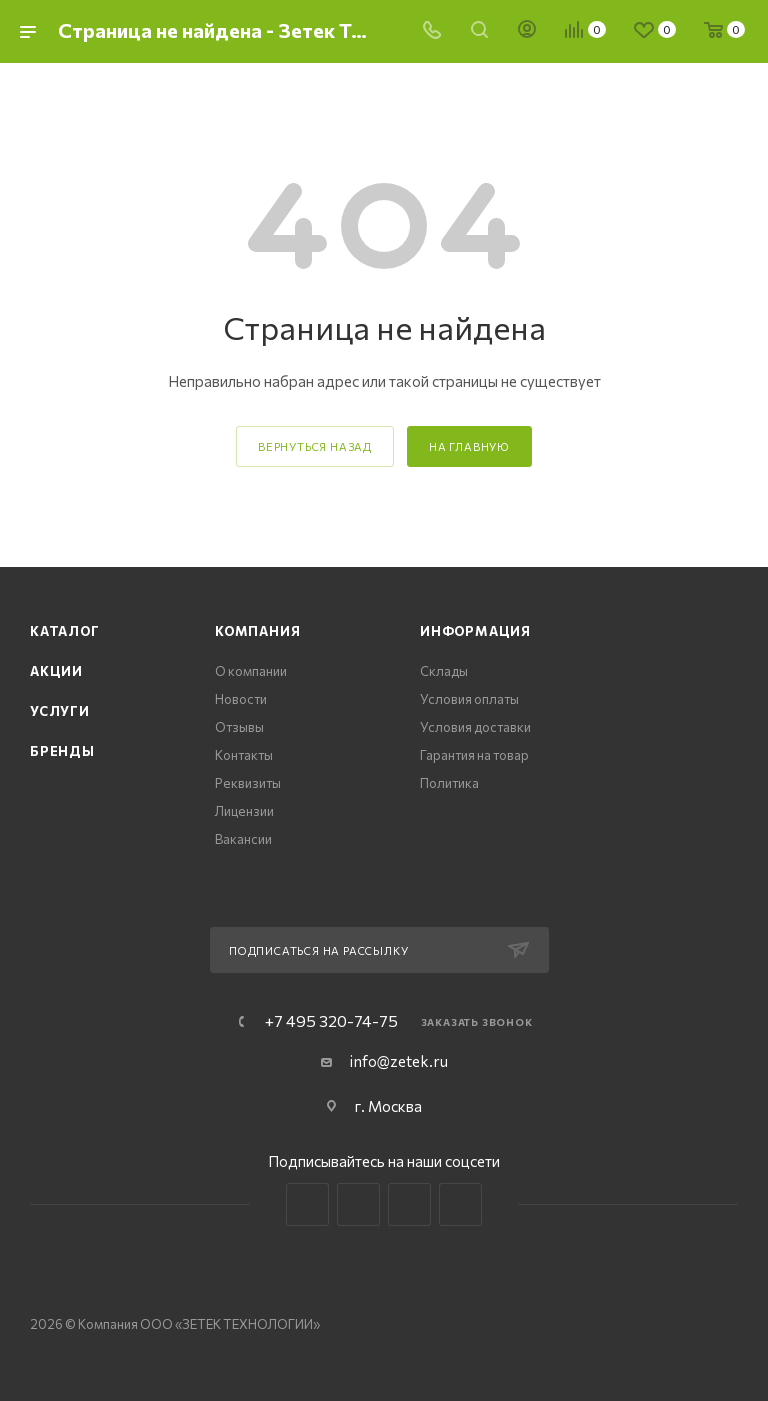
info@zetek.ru (399, 1061)
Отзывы (239, 727)
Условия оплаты (469, 699)
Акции (56, 671)
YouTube (409, 1204)
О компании (251, 671)
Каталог (65, 631)
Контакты (244, 755)
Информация (475, 631)
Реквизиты (248, 783)
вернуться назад (315, 446)
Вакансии (243, 839)
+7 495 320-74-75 (331, 1021)
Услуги (60, 711)
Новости (241, 699)
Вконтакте (307, 1204)
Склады (444, 671)
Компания (257, 631)
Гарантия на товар (474, 755)
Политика (449, 783)
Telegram (358, 1204)
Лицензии (244, 811)
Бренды (62, 751)
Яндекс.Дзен (460, 1204)
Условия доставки (475, 727)
